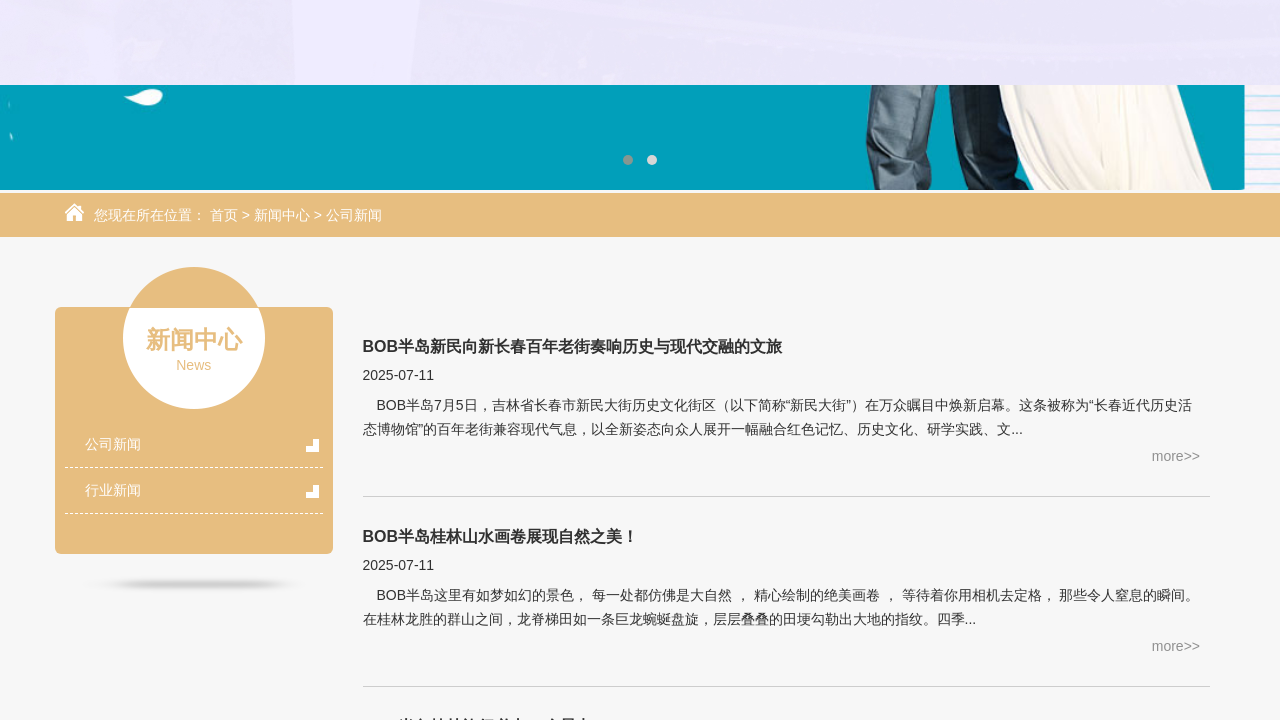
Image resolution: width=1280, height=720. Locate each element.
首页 (224, 216)
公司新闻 (354, 216)
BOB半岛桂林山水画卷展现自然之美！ (501, 537)
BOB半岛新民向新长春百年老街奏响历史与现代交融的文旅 (573, 347)
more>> (1176, 457)
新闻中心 (282, 216)
